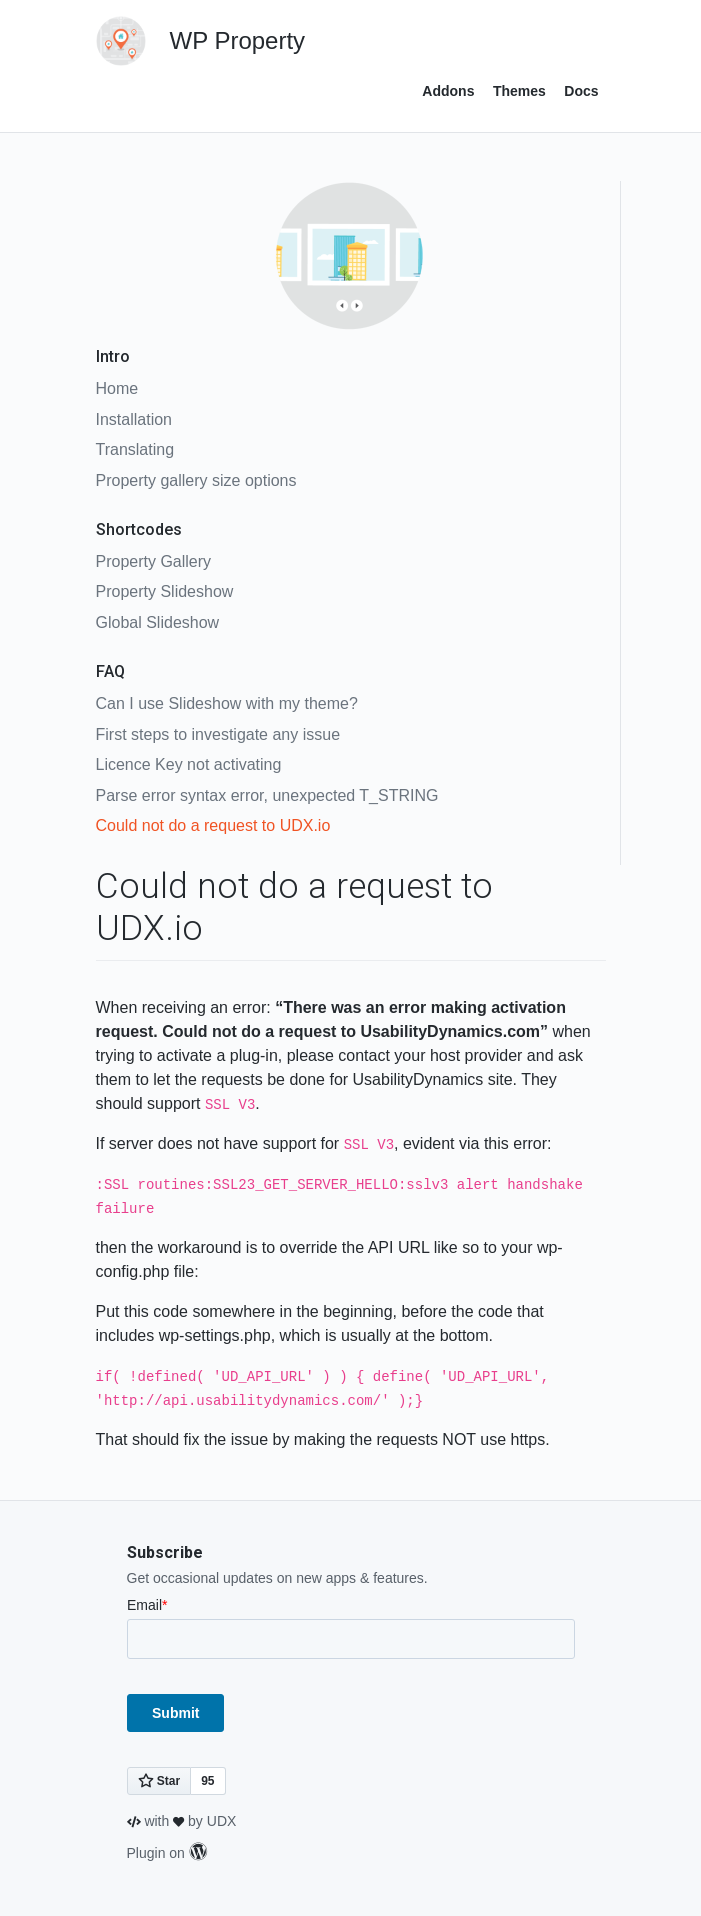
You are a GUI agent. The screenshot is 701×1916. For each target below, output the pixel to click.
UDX (222, 1821)
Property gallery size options (196, 480)
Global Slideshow (158, 622)
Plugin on (167, 1853)
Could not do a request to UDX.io (213, 825)
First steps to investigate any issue (218, 734)
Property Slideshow (165, 591)
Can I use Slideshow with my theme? (227, 703)
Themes (519, 91)
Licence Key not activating (189, 764)
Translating (135, 449)
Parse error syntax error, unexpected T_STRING (267, 795)
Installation (134, 419)
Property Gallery (154, 561)
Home (117, 388)
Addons (448, 91)
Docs (581, 91)
